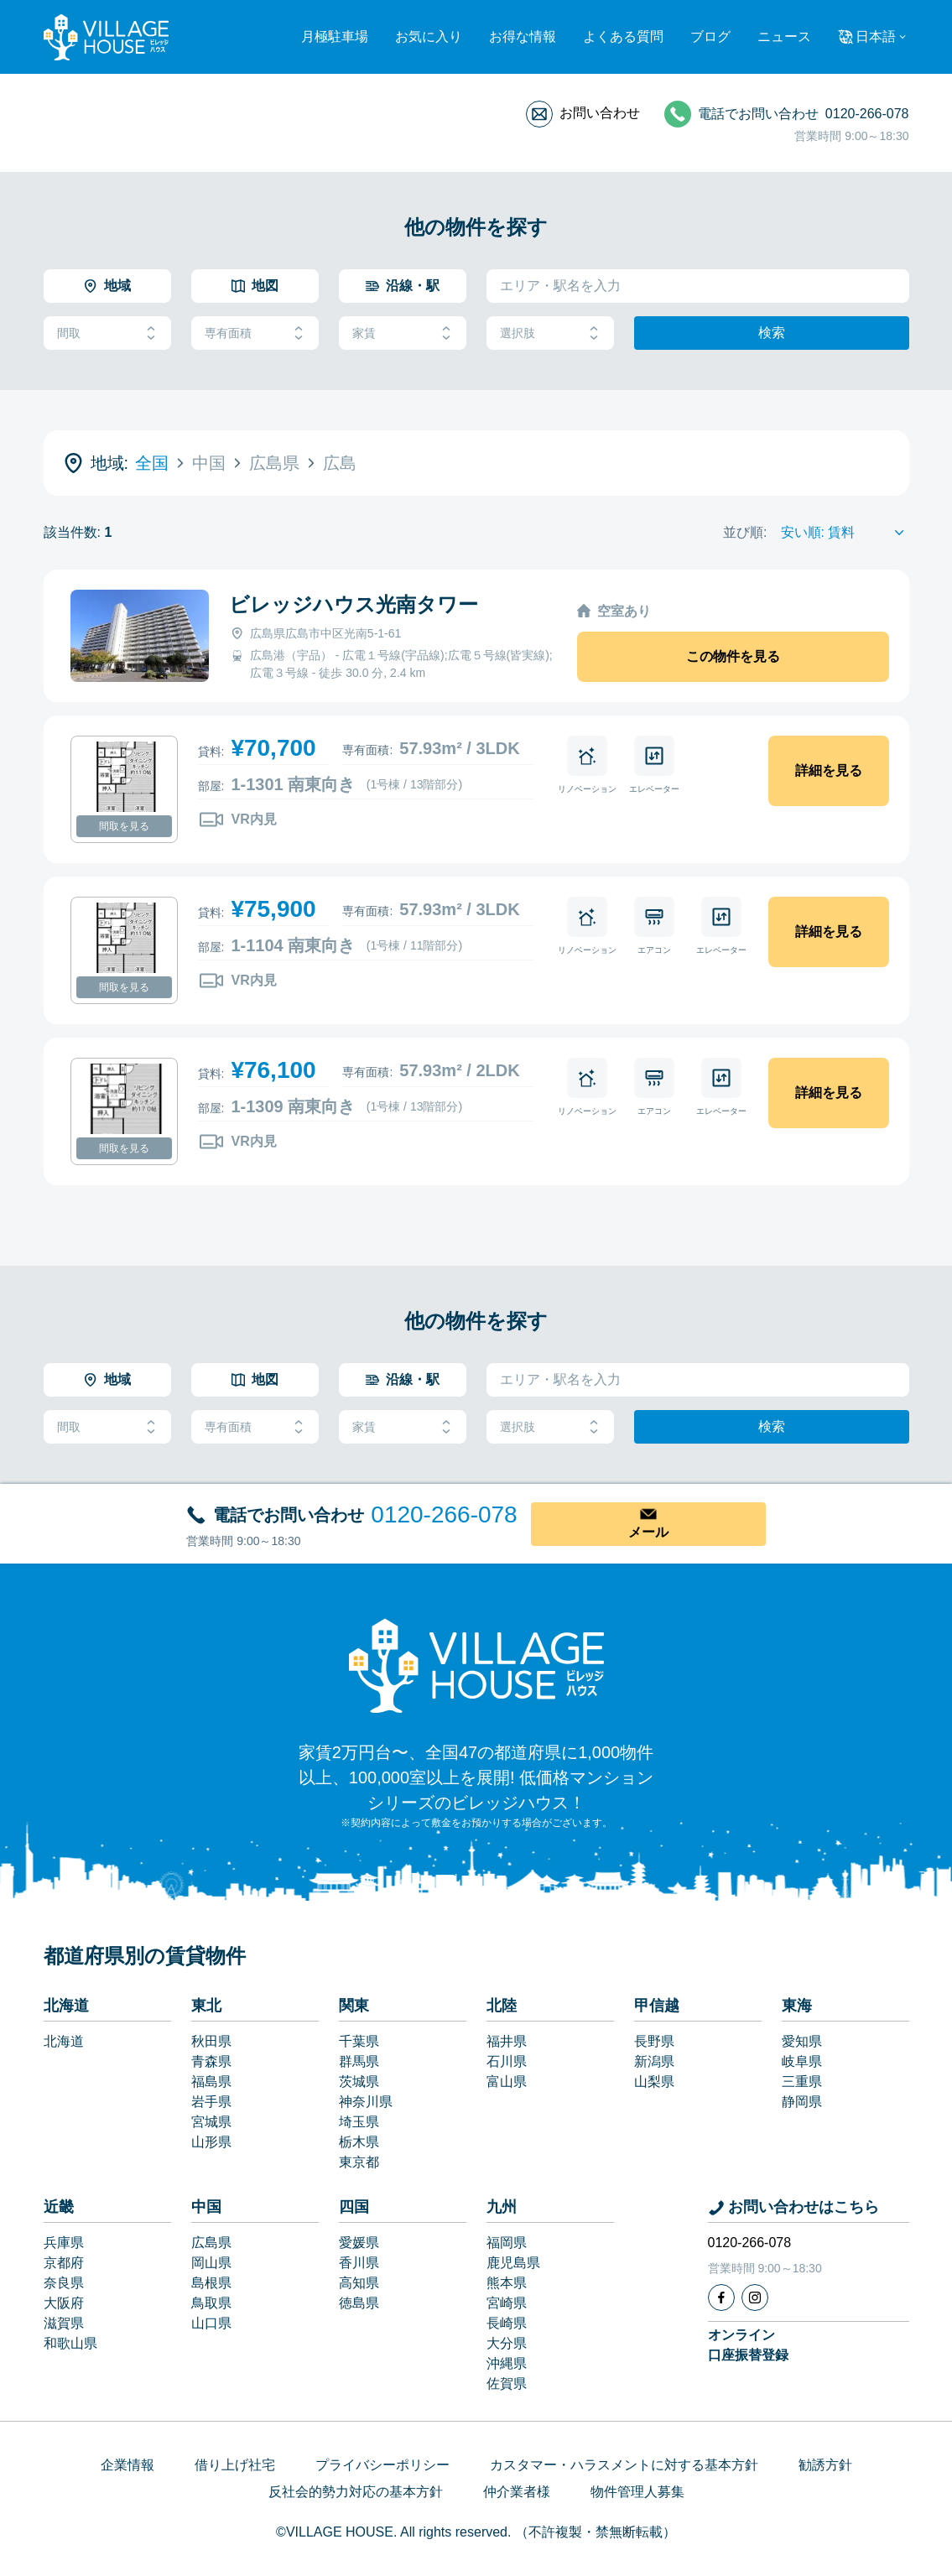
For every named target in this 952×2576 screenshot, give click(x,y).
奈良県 (64, 2283)
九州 (501, 2207)
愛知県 (802, 2041)
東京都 (359, 2162)
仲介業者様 (516, 2492)
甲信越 (656, 2005)
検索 (771, 332)
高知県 (359, 2283)
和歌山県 (70, 2343)
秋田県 (211, 2041)
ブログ (710, 36)
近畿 (59, 2207)
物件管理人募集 (637, 2492)
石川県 (506, 2061)
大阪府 (64, 2303)
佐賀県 (506, 2383)
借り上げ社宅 (235, 2465)
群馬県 (359, 2061)
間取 (107, 333)
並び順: (745, 532)
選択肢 (550, 333)
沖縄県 (506, 2363)
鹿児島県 (513, 2263)
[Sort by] (845, 533)
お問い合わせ (599, 113)
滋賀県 (64, 2323)
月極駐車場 (334, 36)
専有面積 (255, 333)
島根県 (211, 2283)
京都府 (64, 2263)
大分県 (506, 2343)
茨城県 (359, 2081)
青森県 (211, 2061)
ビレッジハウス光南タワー (353, 604)
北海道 (66, 2005)
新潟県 (654, 2061)
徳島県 (359, 2303)
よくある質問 (623, 36)
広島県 (211, 2242)
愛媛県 (359, 2242)
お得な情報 (522, 36)
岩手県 (211, 2102)
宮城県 (211, 2122)
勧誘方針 (825, 2465)
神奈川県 (366, 2102)
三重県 (802, 2081)
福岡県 (506, 2242)
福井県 (506, 2041)
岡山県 (211, 2263)
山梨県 (654, 2081)
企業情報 (127, 2465)
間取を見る (124, 826)
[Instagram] (754, 2297)
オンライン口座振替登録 (748, 2345)
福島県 (211, 2081)
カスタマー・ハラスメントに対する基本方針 (624, 2465)
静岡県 (802, 2102)
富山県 (506, 2081)
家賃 (402, 333)
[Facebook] (721, 2297)
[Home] (476, 1665)
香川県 (359, 2263)
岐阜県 (802, 2061)
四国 (354, 2207)
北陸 (501, 2005)
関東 (354, 2005)
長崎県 (506, 2323)
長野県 (654, 2041)
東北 (206, 2005)
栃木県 (359, 2142)
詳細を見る (828, 770)
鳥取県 (211, 2303)
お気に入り (428, 36)
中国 (206, 2207)
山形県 (211, 2142)
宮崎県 (506, 2303)
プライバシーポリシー (382, 2465)
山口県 (211, 2323)
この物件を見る (733, 656)
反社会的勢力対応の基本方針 (355, 2492)
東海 (797, 2005)
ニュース (784, 36)
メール (648, 1532)
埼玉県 (359, 2122)
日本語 (876, 36)
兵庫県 (64, 2242)
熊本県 (506, 2283)
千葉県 (359, 2041)
